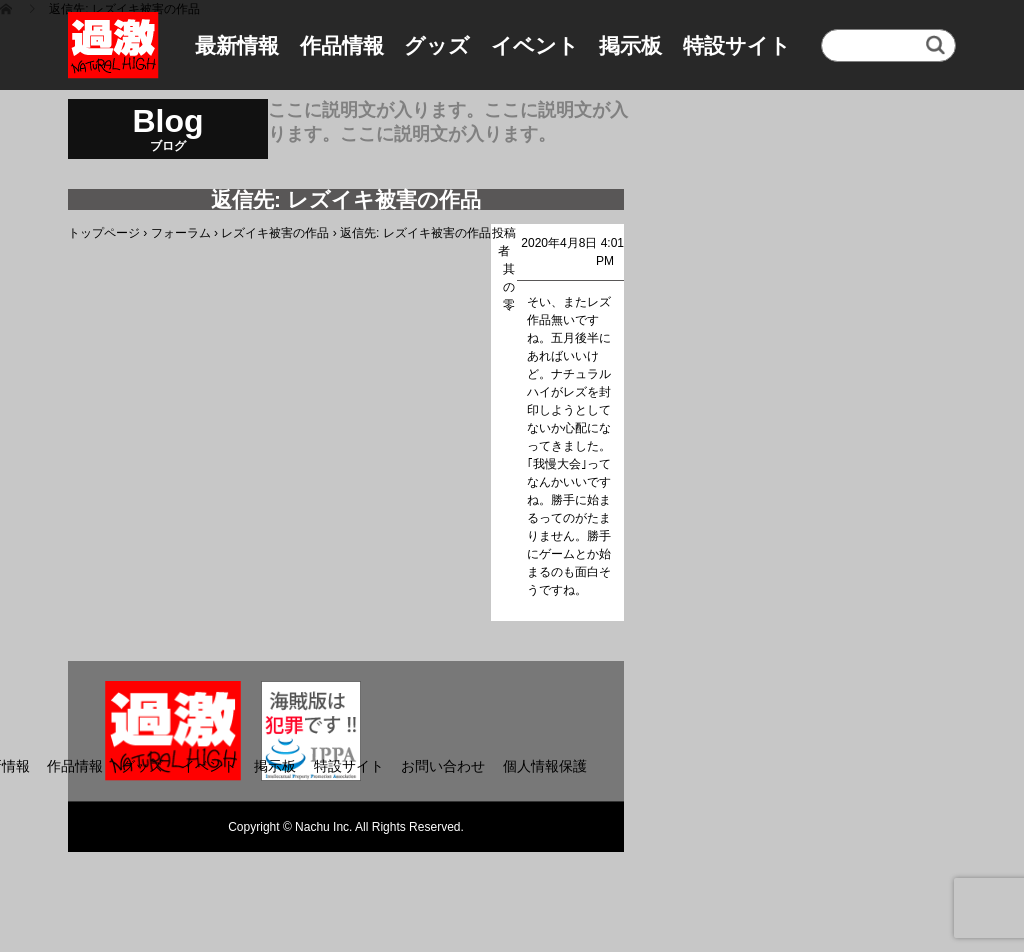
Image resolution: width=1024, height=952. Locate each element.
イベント (535, 45)
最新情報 (237, 45)
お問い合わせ (443, 766)
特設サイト (737, 45)
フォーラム (181, 233)
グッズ (437, 45)
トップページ (104, 233)
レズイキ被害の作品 (275, 233)
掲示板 (630, 45)
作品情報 (342, 45)
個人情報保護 (545, 766)
